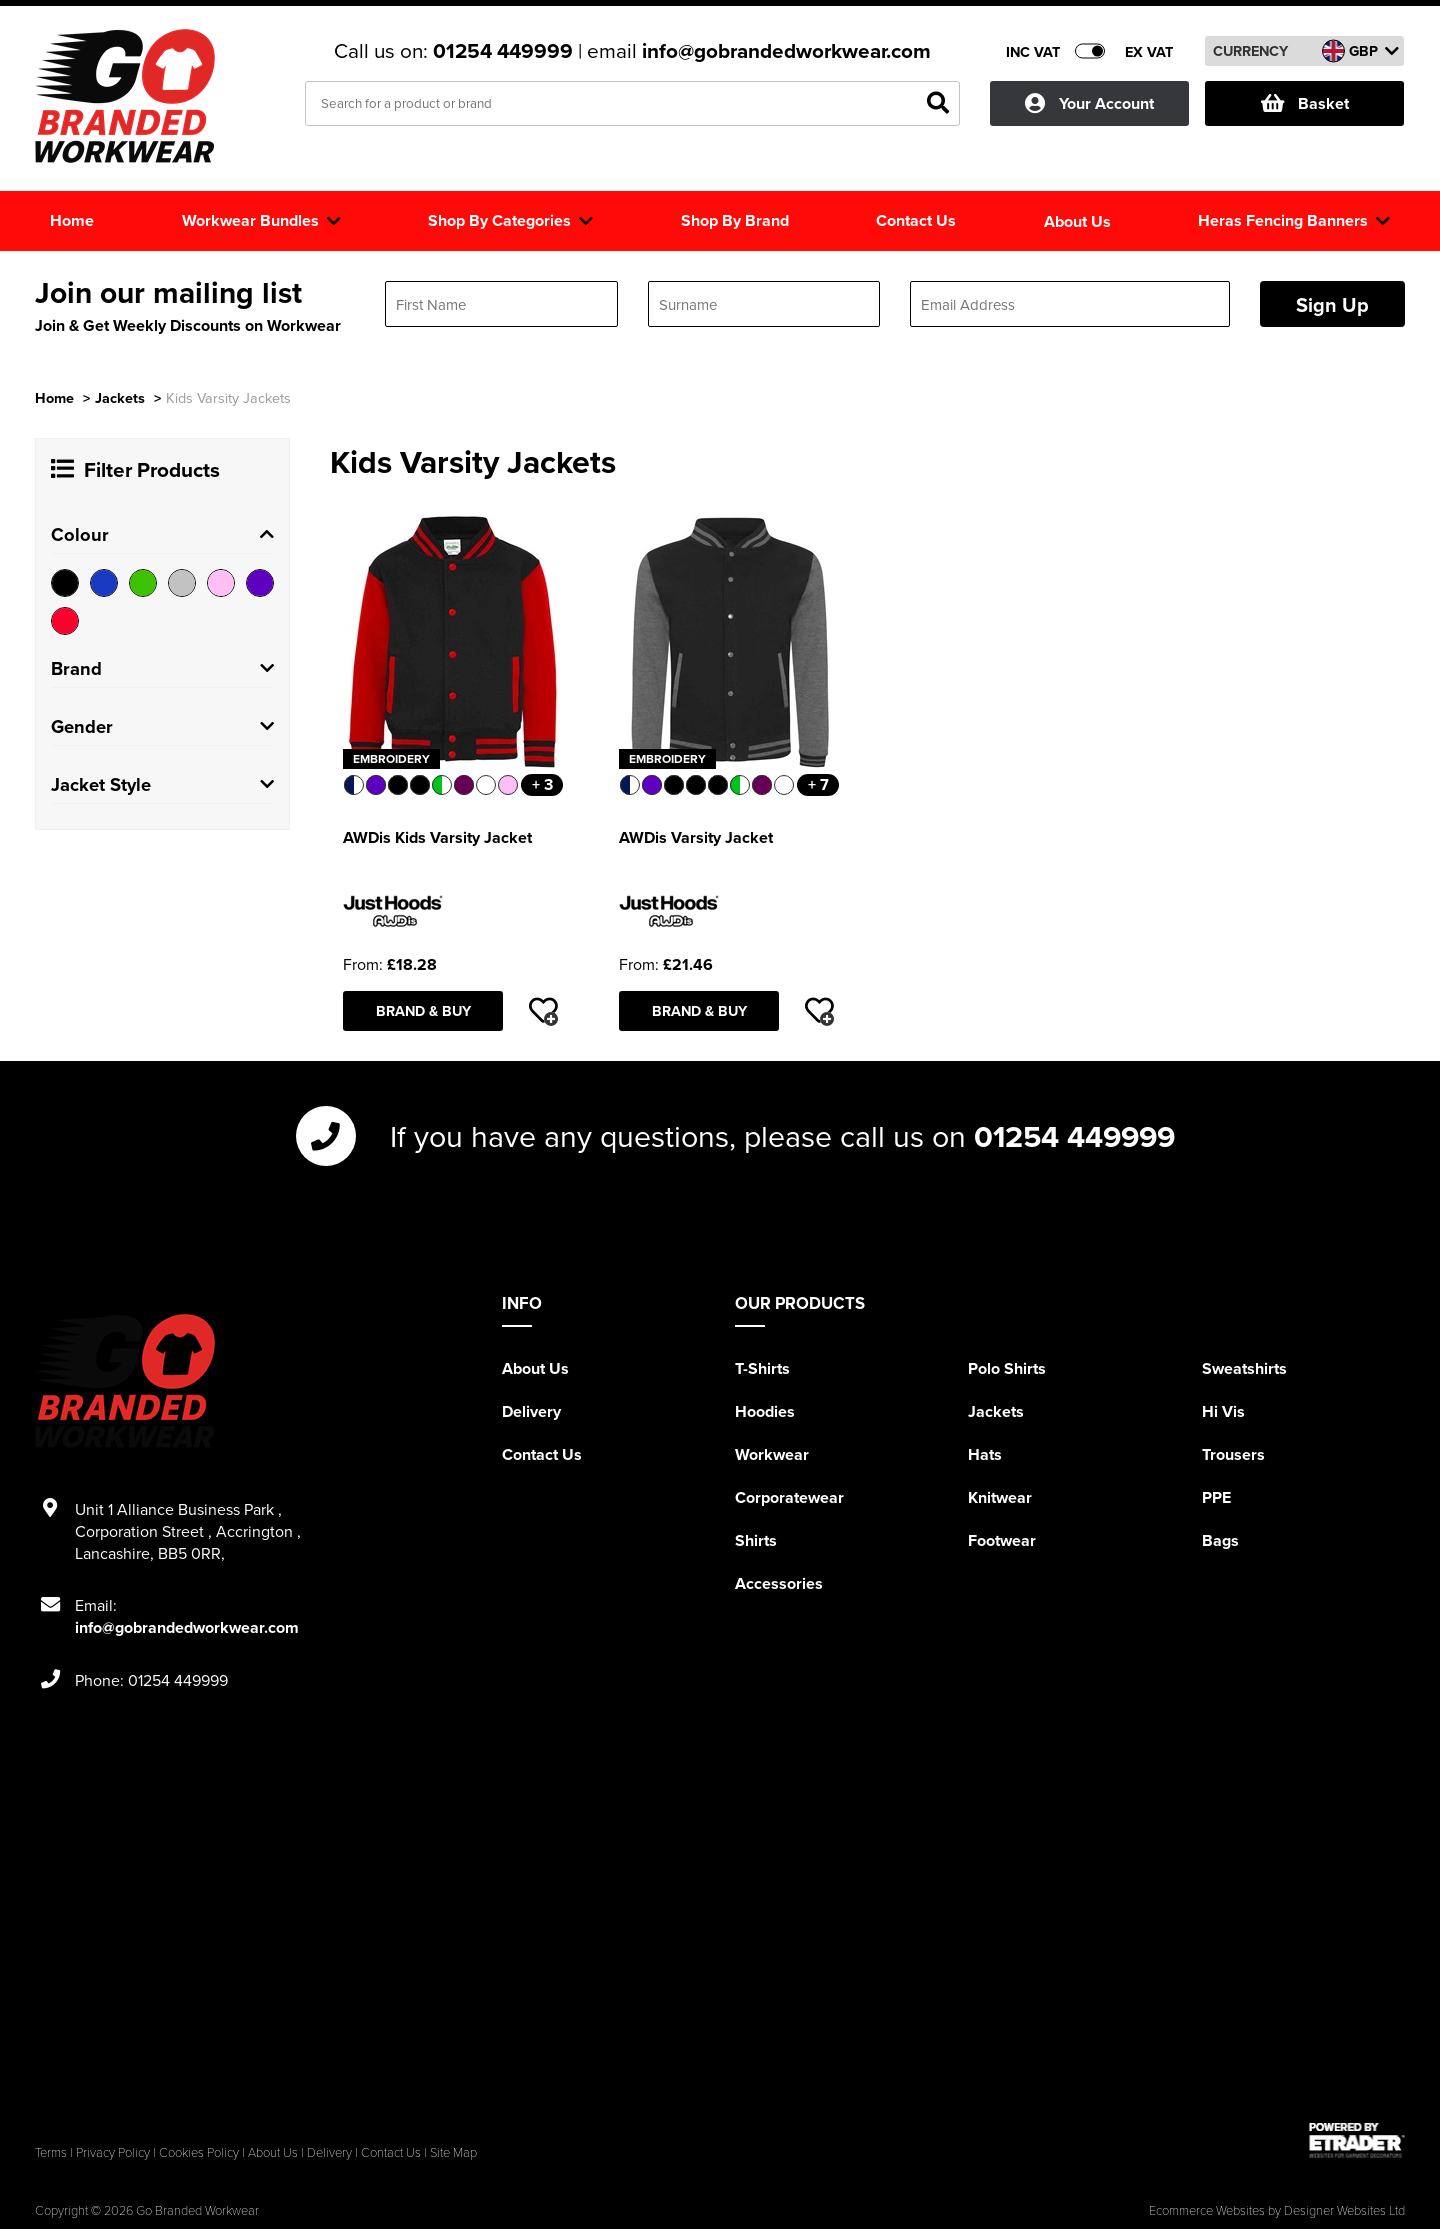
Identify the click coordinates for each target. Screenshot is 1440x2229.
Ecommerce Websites (1207, 2210)
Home (54, 397)
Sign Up (1332, 304)
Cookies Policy (199, 2152)
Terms (51, 2152)
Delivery (531, 1411)
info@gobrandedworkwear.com (786, 51)
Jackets (120, 397)
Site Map (453, 2152)
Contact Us (542, 1454)
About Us (535, 1368)
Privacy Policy (113, 2152)
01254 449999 (505, 51)
